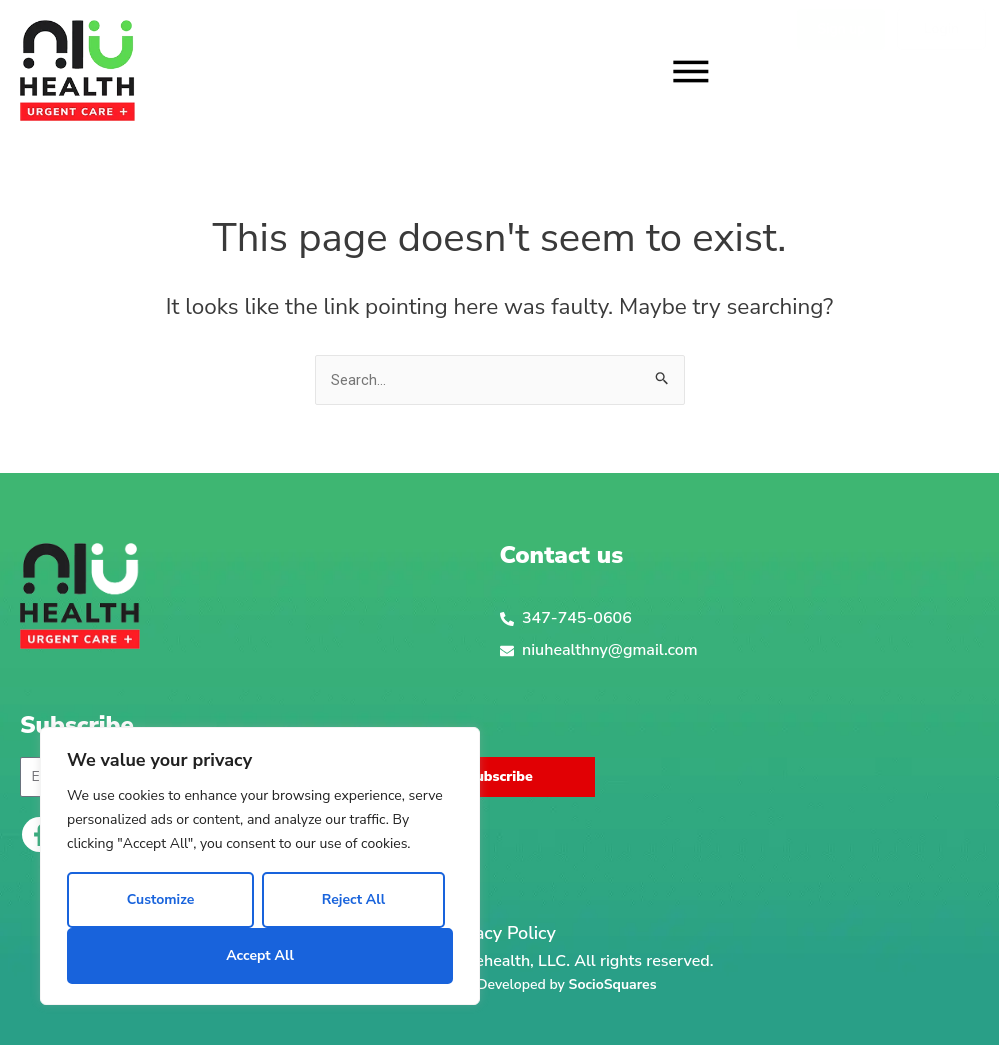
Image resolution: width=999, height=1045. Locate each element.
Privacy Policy (499, 934)
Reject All (353, 899)
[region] (260, 866)
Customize (161, 899)
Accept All (260, 955)
